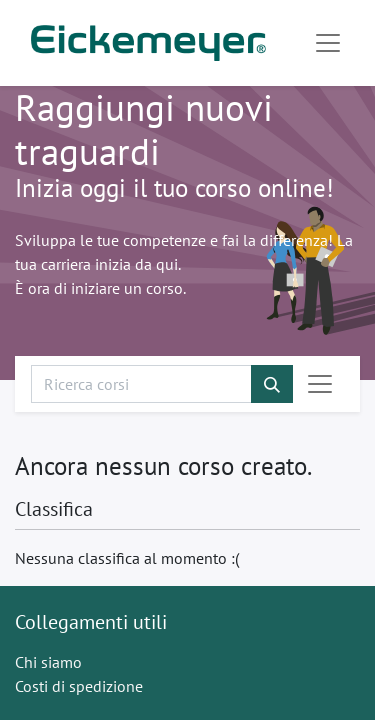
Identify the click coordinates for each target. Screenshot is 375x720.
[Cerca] (272, 384)
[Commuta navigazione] (320, 384)
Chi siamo (48, 662)
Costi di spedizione (79, 686)
